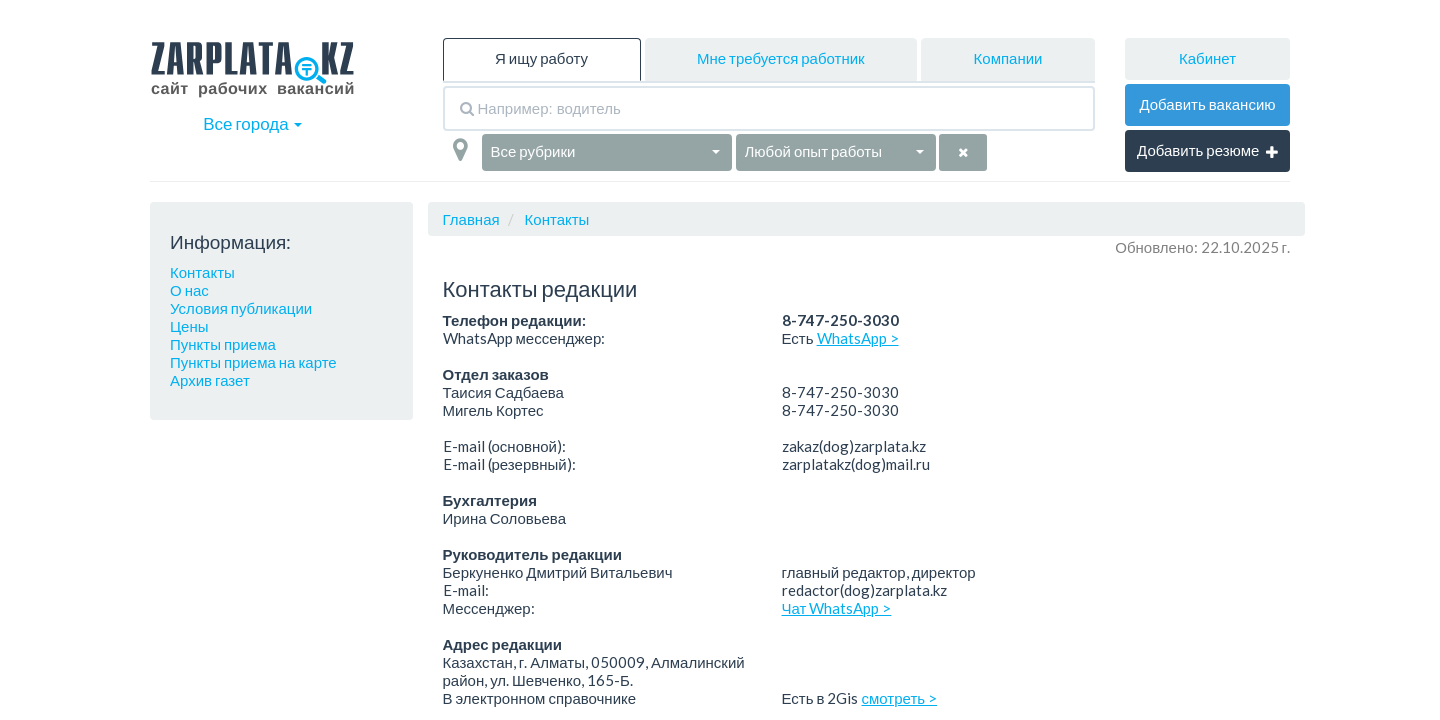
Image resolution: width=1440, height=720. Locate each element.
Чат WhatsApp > (837, 608)
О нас (189, 290)
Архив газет (210, 380)
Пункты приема (223, 344)
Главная (471, 219)
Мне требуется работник (781, 58)
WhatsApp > (858, 338)
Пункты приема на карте (253, 362)
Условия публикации (241, 308)
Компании (1008, 58)
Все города (252, 123)
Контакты (202, 272)
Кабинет (1207, 58)
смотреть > (900, 698)
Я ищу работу (541, 58)
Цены (189, 326)
